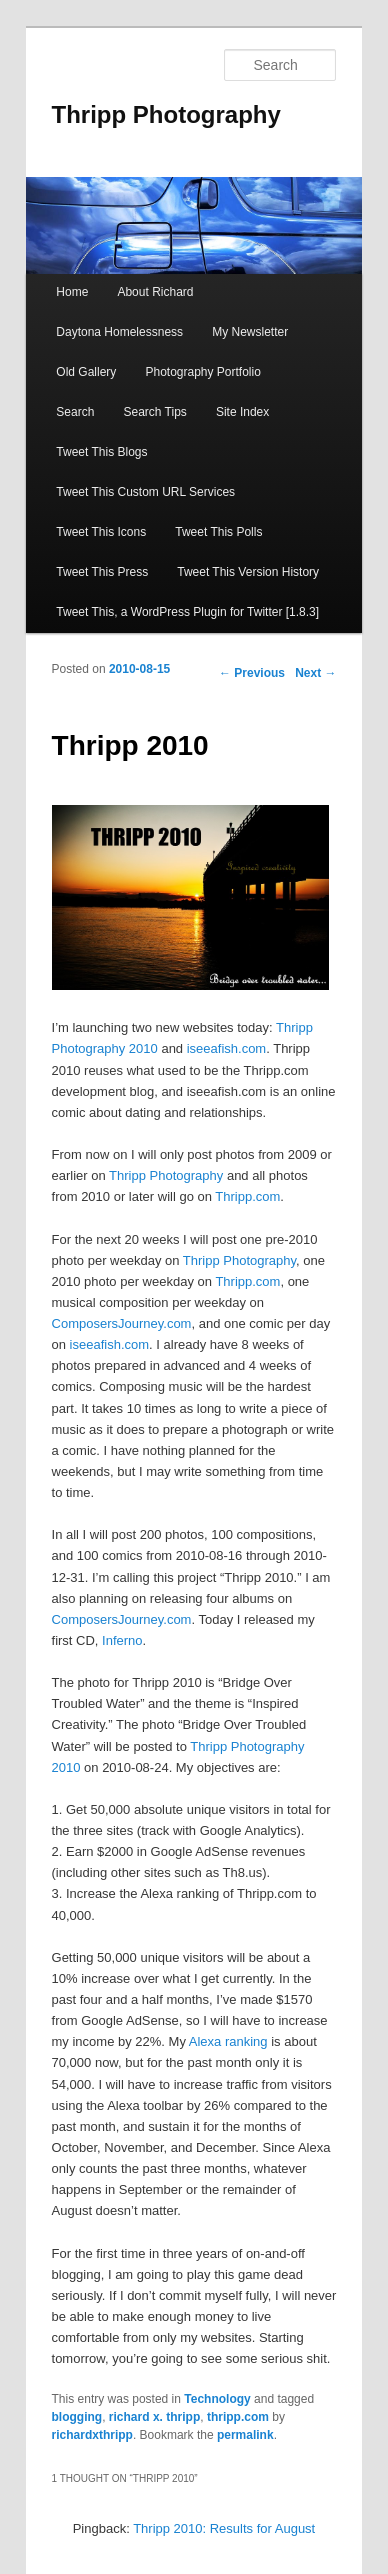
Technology (217, 2399)
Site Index (242, 412)
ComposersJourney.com (122, 1323)
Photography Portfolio (202, 372)
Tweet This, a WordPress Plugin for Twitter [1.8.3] (187, 612)
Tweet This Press (102, 572)
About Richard (155, 292)
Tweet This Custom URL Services (145, 492)
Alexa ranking (228, 2041)
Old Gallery (86, 372)
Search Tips (154, 412)
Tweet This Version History (248, 572)
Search (75, 412)
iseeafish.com (226, 1048)
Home (72, 292)
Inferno (122, 1640)
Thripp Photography (166, 114)
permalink (245, 2435)
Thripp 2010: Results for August (224, 2528)
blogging (77, 2417)
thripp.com (238, 2417)
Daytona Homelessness (119, 332)
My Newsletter (250, 332)
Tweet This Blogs (101, 452)
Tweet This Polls (218, 532)
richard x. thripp (154, 2417)
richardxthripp (92, 2435)
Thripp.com (247, 1196)
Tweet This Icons (101, 532)
